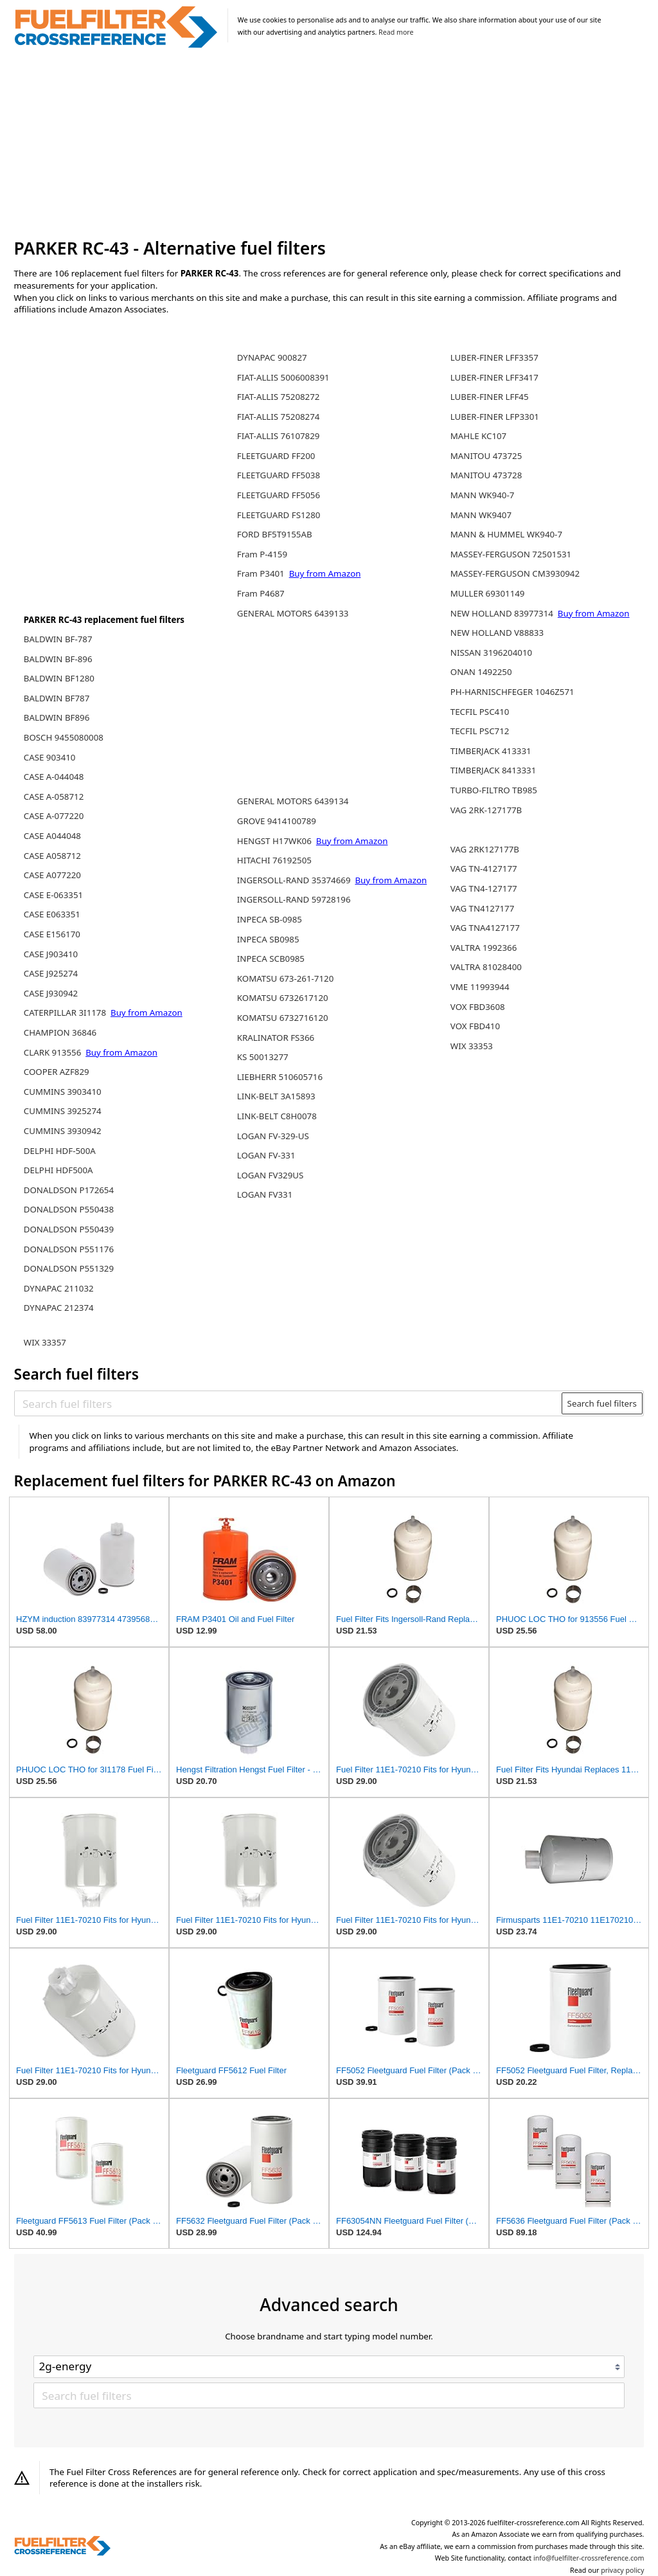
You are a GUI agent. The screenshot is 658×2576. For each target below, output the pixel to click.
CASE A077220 (52, 875)
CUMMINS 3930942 (63, 1131)
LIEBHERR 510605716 (280, 1077)
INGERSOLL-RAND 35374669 (295, 880)
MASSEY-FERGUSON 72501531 (510, 554)
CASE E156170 (52, 934)
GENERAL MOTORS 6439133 (293, 613)
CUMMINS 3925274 (63, 1111)
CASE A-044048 (54, 776)
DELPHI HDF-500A (60, 1151)
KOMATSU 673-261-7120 (285, 978)
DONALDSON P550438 (69, 1209)
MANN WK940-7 (482, 495)
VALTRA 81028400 (486, 967)
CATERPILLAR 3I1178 (66, 1012)
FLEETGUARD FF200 (276, 456)
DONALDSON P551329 (69, 1268)
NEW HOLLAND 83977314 (503, 613)
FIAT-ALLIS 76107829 (278, 436)
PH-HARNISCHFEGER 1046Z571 (512, 692)
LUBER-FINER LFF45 (489, 396)
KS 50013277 (263, 1057)
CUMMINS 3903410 (63, 1091)
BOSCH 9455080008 (63, 737)
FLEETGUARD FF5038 (278, 475)
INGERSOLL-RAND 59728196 (294, 899)
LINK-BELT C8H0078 (277, 1116)
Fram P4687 (261, 593)
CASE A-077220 (54, 816)
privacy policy (622, 2570)
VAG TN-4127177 (483, 868)
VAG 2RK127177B (484, 849)
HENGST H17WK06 (275, 841)
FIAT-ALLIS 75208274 (278, 416)
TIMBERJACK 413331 (490, 751)
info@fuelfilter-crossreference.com (589, 2557)
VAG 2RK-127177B (486, 810)
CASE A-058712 (54, 796)
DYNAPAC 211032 (59, 1288)
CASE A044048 (52, 836)
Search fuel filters (602, 1403)
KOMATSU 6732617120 (282, 998)
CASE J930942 (51, 993)
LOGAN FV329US (270, 1175)
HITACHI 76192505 (274, 860)
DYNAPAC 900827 (272, 357)
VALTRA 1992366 (483, 947)
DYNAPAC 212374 (59, 1307)
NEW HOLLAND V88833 (497, 632)
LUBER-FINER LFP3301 (494, 416)
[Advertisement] (329, 144)
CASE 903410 (50, 757)
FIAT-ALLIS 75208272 (278, 396)
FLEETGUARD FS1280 (279, 515)
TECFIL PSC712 (480, 731)
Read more (395, 32)
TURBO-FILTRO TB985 (493, 790)
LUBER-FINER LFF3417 (494, 377)
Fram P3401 (262, 573)
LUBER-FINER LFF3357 (494, 357)
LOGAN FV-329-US (273, 1136)
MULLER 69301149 (487, 593)
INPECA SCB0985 (271, 958)
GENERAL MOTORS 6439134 (293, 801)
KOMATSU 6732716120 (282, 1017)
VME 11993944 (480, 987)
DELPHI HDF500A (58, 1170)
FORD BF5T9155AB (274, 534)
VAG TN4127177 (482, 908)
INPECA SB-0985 (269, 919)
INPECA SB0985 (268, 939)
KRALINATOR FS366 (275, 1037)
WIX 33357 (45, 1342)
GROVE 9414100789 (276, 821)
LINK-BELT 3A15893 (276, 1096)
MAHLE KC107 (478, 436)
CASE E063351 (52, 914)
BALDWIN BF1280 (59, 678)
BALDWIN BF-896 (58, 659)
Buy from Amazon (146, 1012)
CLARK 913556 (54, 1052)
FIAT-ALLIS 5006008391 (283, 377)
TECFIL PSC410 (480, 711)
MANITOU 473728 (486, 475)
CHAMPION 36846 (60, 1032)
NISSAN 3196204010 (491, 652)
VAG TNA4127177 (485, 927)
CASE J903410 (51, 954)
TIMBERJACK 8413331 (493, 770)
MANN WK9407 (480, 515)
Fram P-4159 (262, 554)
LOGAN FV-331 (266, 1155)
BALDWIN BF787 (56, 698)
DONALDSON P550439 (69, 1229)
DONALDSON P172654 (69, 1190)
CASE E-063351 (53, 895)
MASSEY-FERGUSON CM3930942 (515, 573)
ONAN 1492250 (481, 672)
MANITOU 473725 (486, 456)
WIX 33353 (471, 1046)
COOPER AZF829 (56, 1071)
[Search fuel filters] (288, 1403)
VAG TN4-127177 (483, 888)
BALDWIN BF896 (56, 717)
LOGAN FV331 (265, 1194)
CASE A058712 (52, 855)
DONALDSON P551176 (69, 1249)
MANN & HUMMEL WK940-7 (506, 534)
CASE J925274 (51, 973)
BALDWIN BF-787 (58, 639)
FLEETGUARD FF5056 (278, 495)
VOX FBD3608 (477, 1007)
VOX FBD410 (475, 1026)
